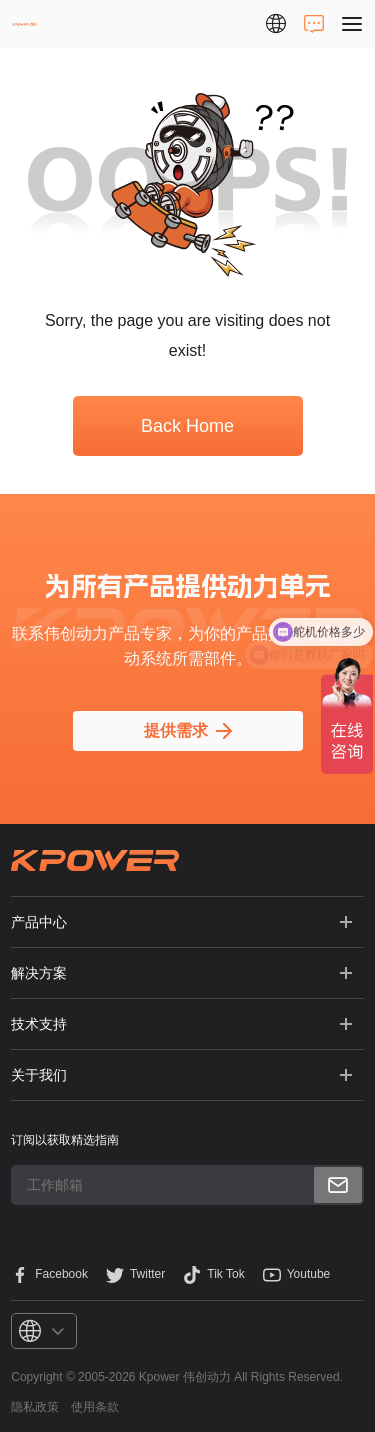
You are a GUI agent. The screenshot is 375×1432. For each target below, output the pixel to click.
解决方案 (39, 973)
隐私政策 (35, 1407)
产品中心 (39, 922)
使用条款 (95, 1407)
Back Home (187, 426)
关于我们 (39, 1075)
